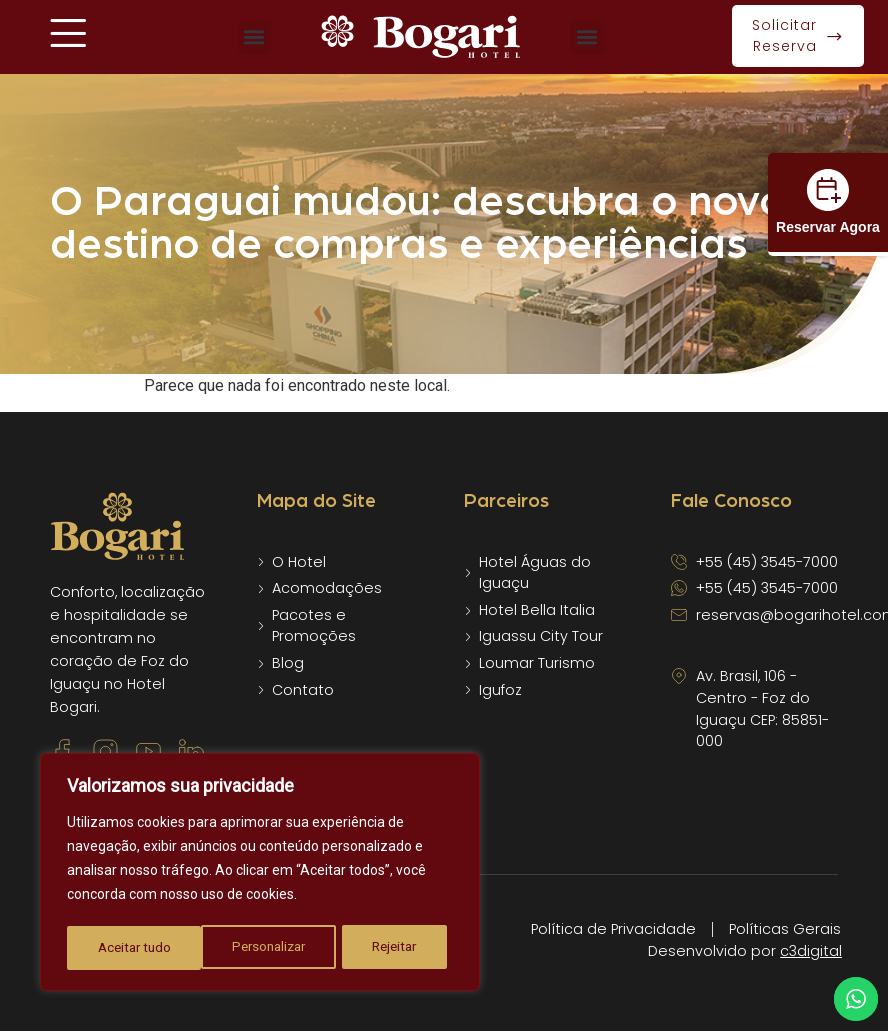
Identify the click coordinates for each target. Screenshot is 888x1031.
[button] (254, 37)
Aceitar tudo (387, 948)
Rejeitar (260, 948)
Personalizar (134, 948)
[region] (260, 874)
